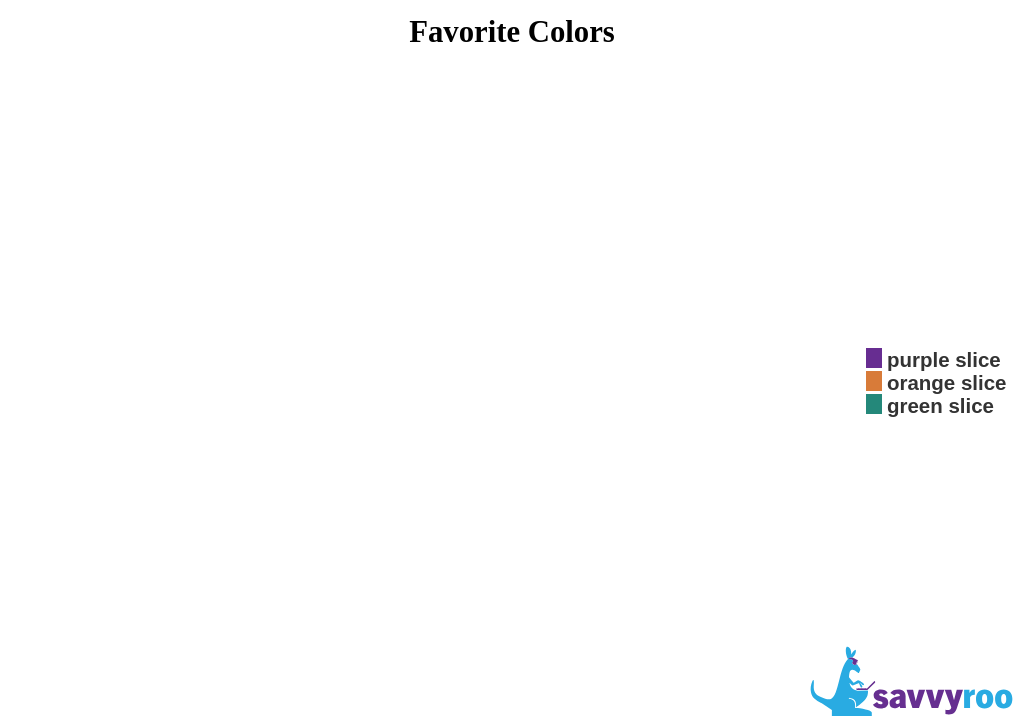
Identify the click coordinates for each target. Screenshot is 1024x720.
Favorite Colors (512, 32)
